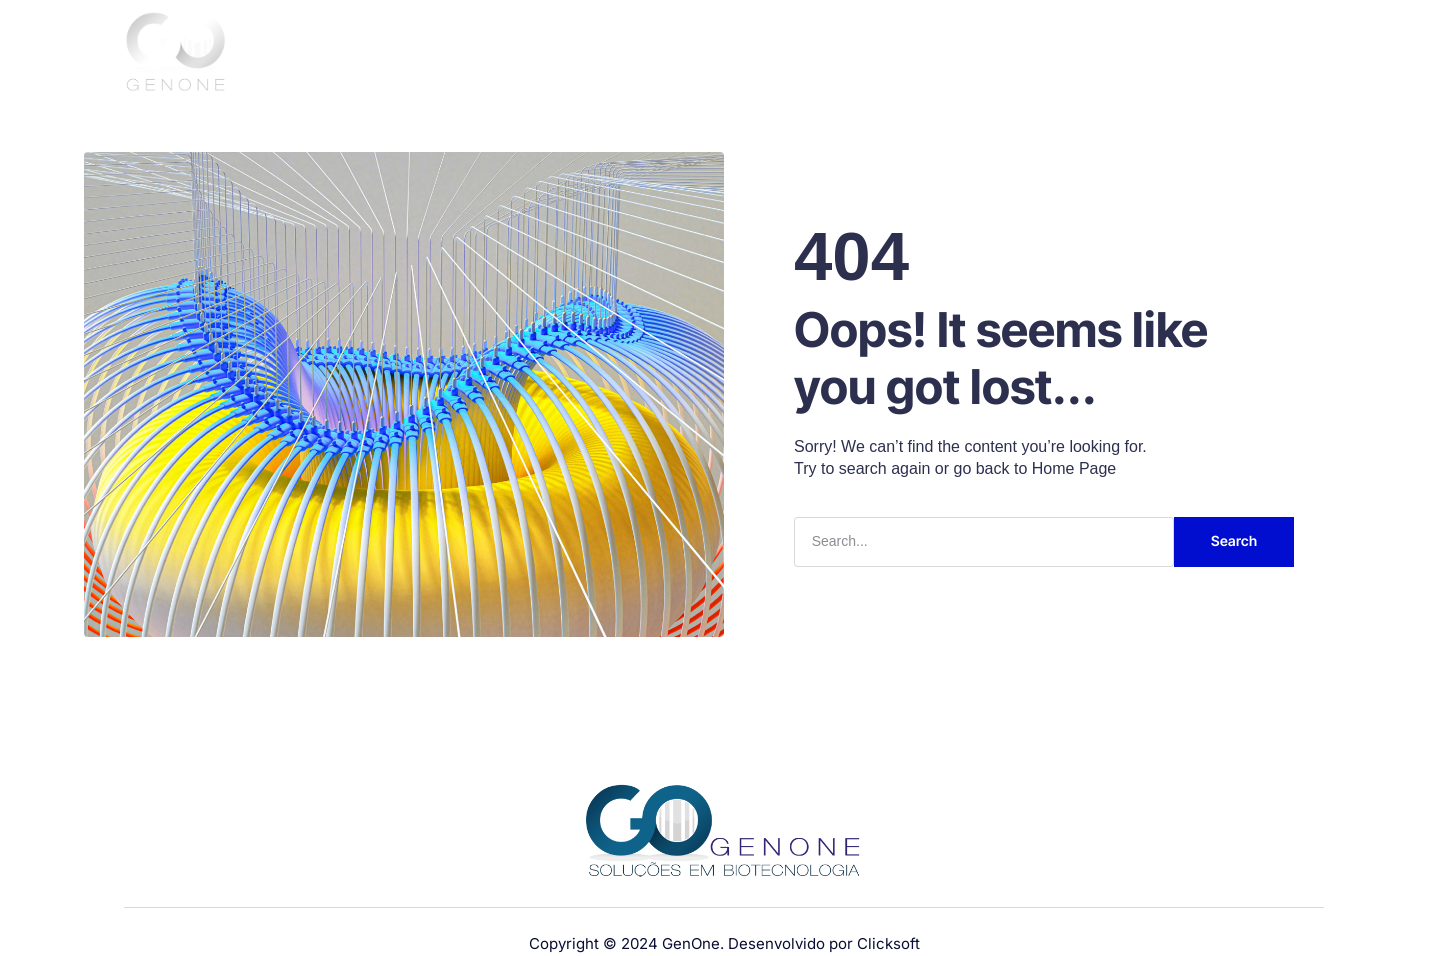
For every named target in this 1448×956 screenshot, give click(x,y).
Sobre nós (844, 54)
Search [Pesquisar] (1234, 540)
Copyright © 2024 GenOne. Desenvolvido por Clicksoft (724, 943)
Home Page (1074, 468)
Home (768, 54)
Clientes (1130, 54)
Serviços (1040, 54)
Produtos (939, 54)
